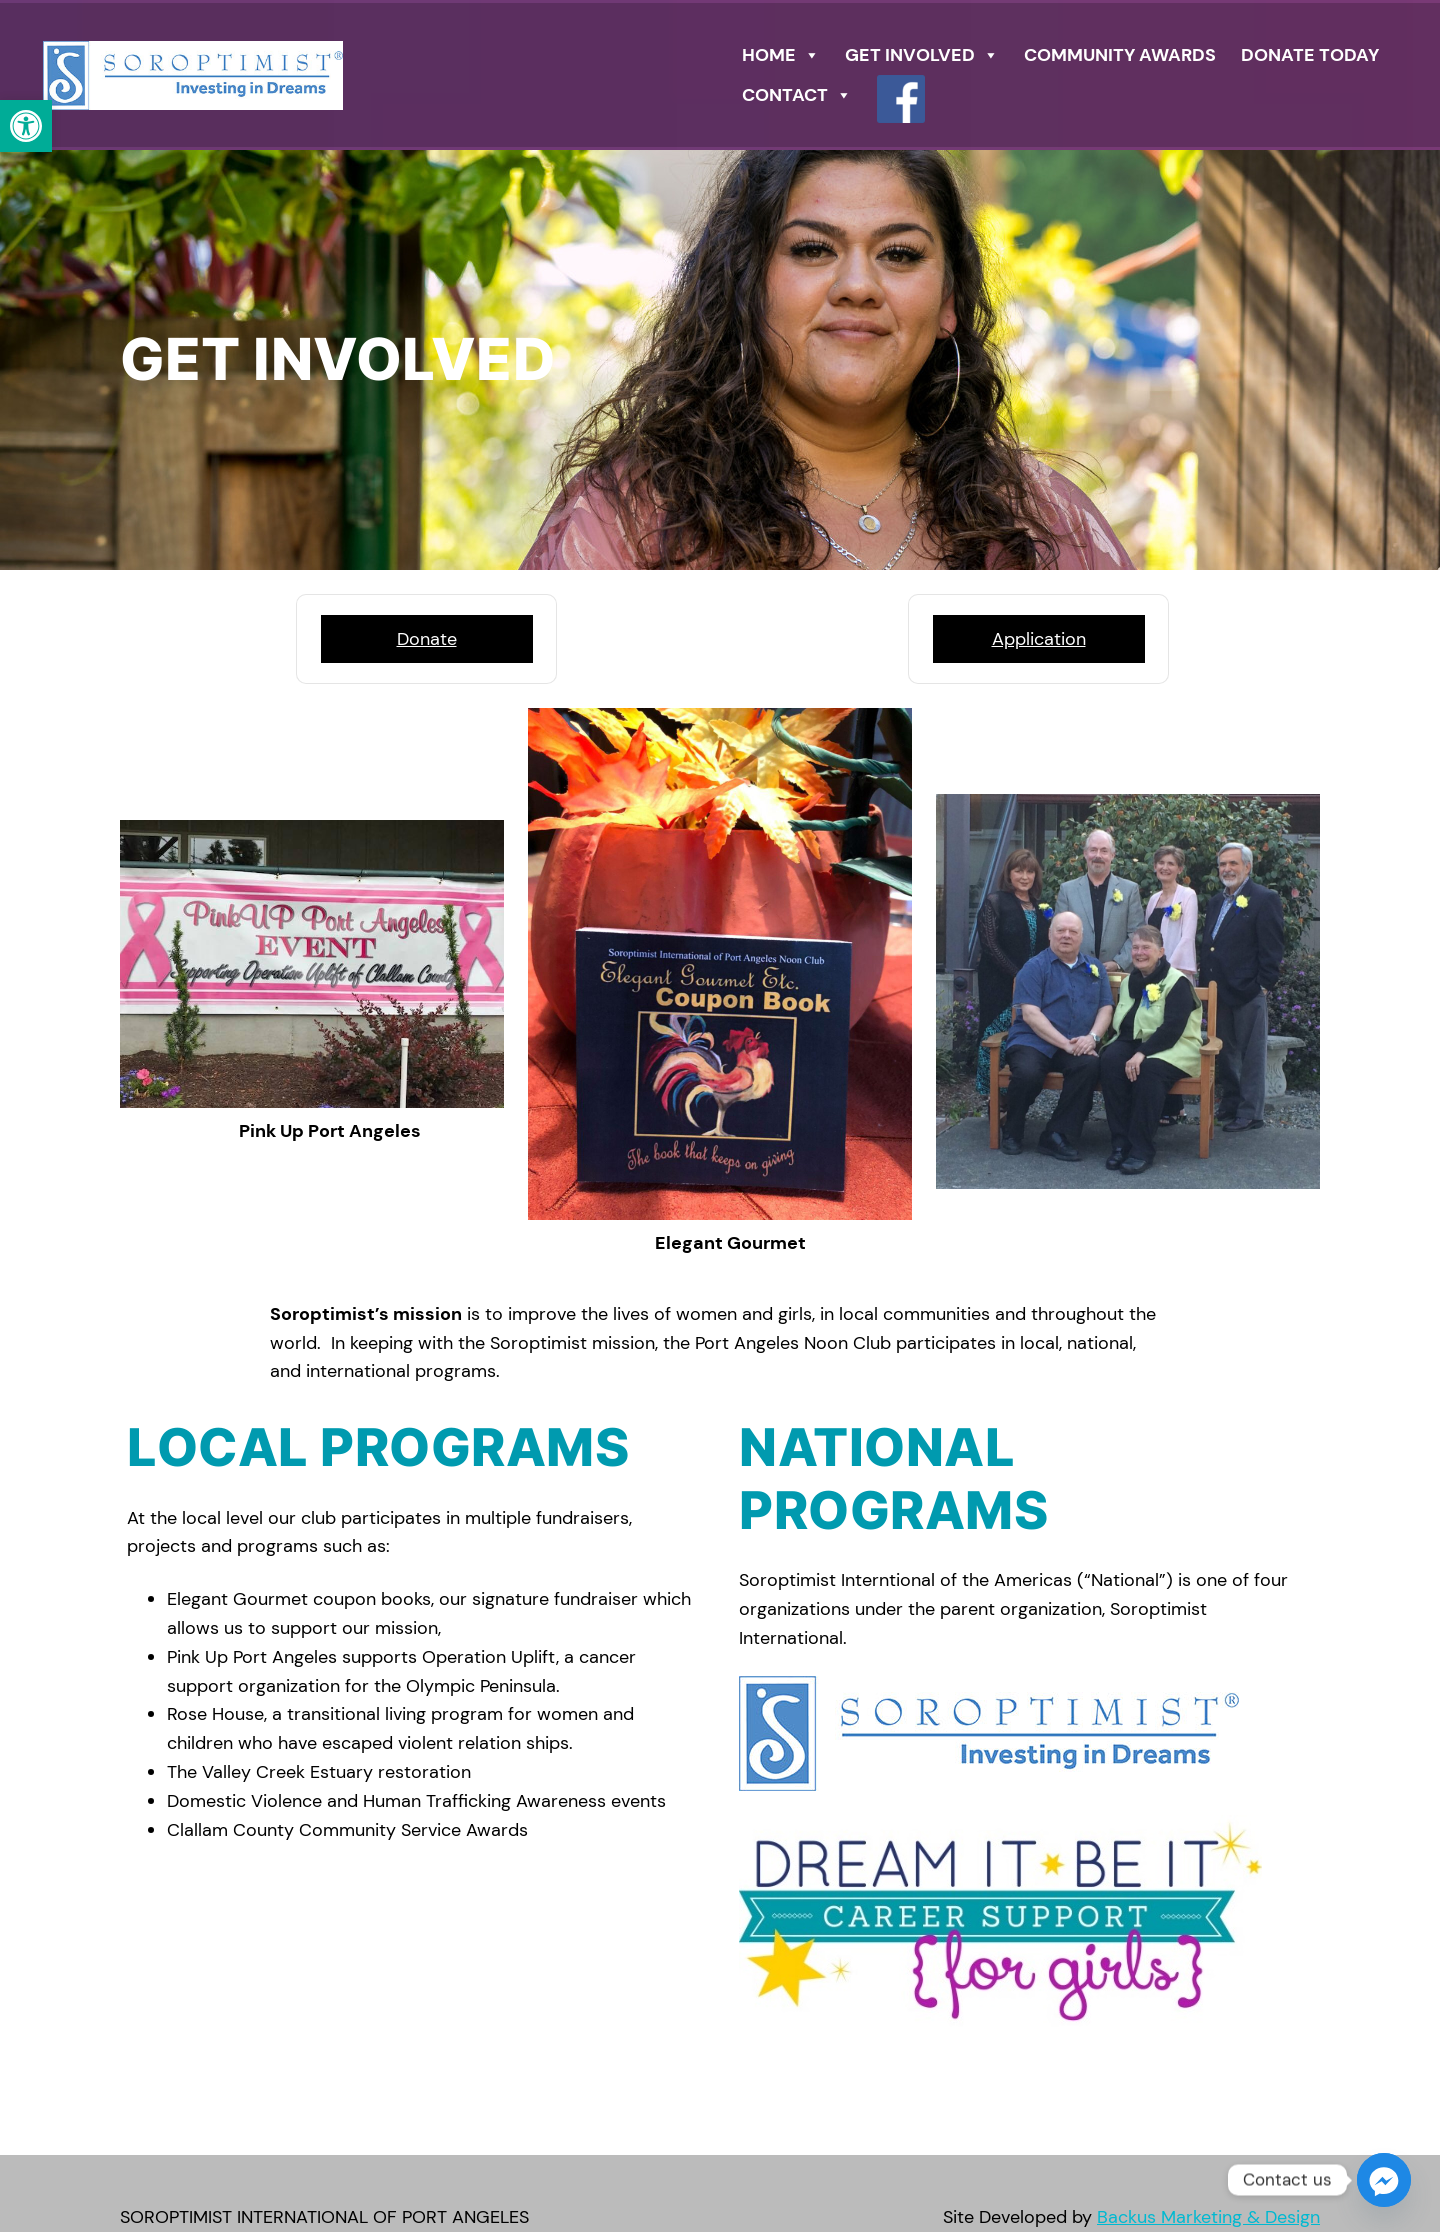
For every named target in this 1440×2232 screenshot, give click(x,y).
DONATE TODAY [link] (1310, 55)
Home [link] (781, 55)
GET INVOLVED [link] (922, 55)
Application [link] (1039, 639)
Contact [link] (797, 95)
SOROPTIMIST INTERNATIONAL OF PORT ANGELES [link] (324, 2217)
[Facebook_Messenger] (1384, 2180)
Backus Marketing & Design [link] (1208, 2217)
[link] (26, 126)
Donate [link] (427, 639)
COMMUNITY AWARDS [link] (1120, 55)
